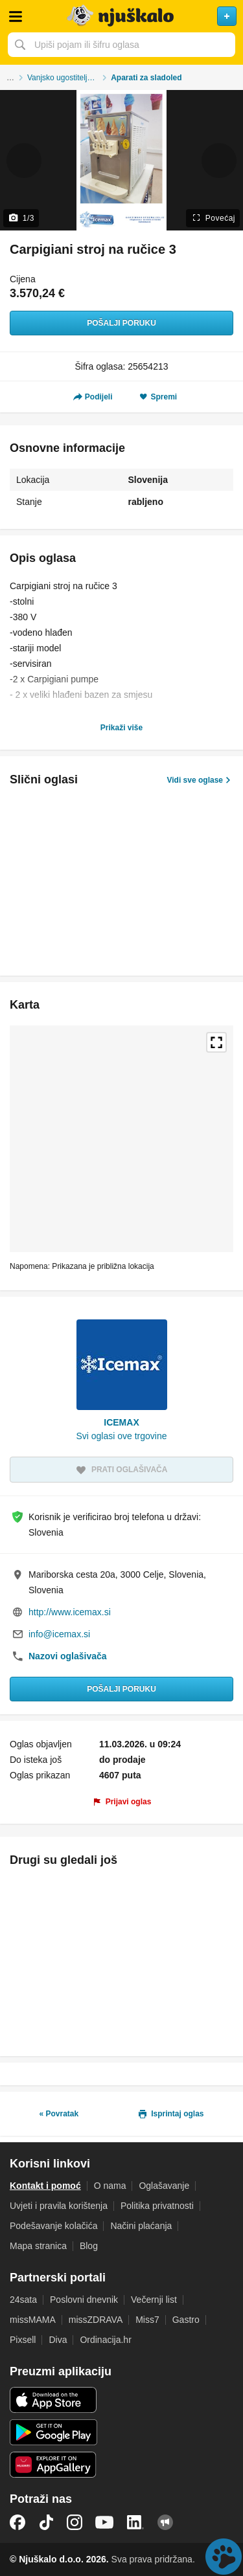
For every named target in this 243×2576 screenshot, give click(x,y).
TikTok (46, 2522)
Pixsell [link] (23, 2340)
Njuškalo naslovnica (121, 16)
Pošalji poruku (121, 323)
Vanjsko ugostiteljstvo (64, 77)
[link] (122, 1795)
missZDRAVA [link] (95, 2319)
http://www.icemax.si (70, 1612)
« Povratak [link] (58, 2113)
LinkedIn (135, 2522)
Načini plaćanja (141, 2226)
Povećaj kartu (216, 1042)
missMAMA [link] (33, 2319)
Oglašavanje (164, 2185)
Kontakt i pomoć (45, 2185)
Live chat (223, 2556)
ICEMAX (121, 1422)
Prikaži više (121, 727)
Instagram (74, 2522)
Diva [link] (58, 2340)
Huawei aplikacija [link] (53, 2465)
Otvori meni (15, 16)
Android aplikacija (53, 2432)
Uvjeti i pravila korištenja (59, 2206)
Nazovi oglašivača (68, 1656)
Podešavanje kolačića (53, 2226)
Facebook (17, 2522)
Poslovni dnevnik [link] (84, 2299)
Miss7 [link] (147, 2319)
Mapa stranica (38, 2246)
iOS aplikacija (53, 2400)
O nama (110, 2185)
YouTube (104, 2522)
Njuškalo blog (165, 2522)
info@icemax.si (59, 1634)
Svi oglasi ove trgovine (121, 1436)
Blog (89, 2246)
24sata (23, 2299)
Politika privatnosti (157, 2206)
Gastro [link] (186, 2319)
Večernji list (154, 2299)
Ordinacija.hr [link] (105, 2340)
